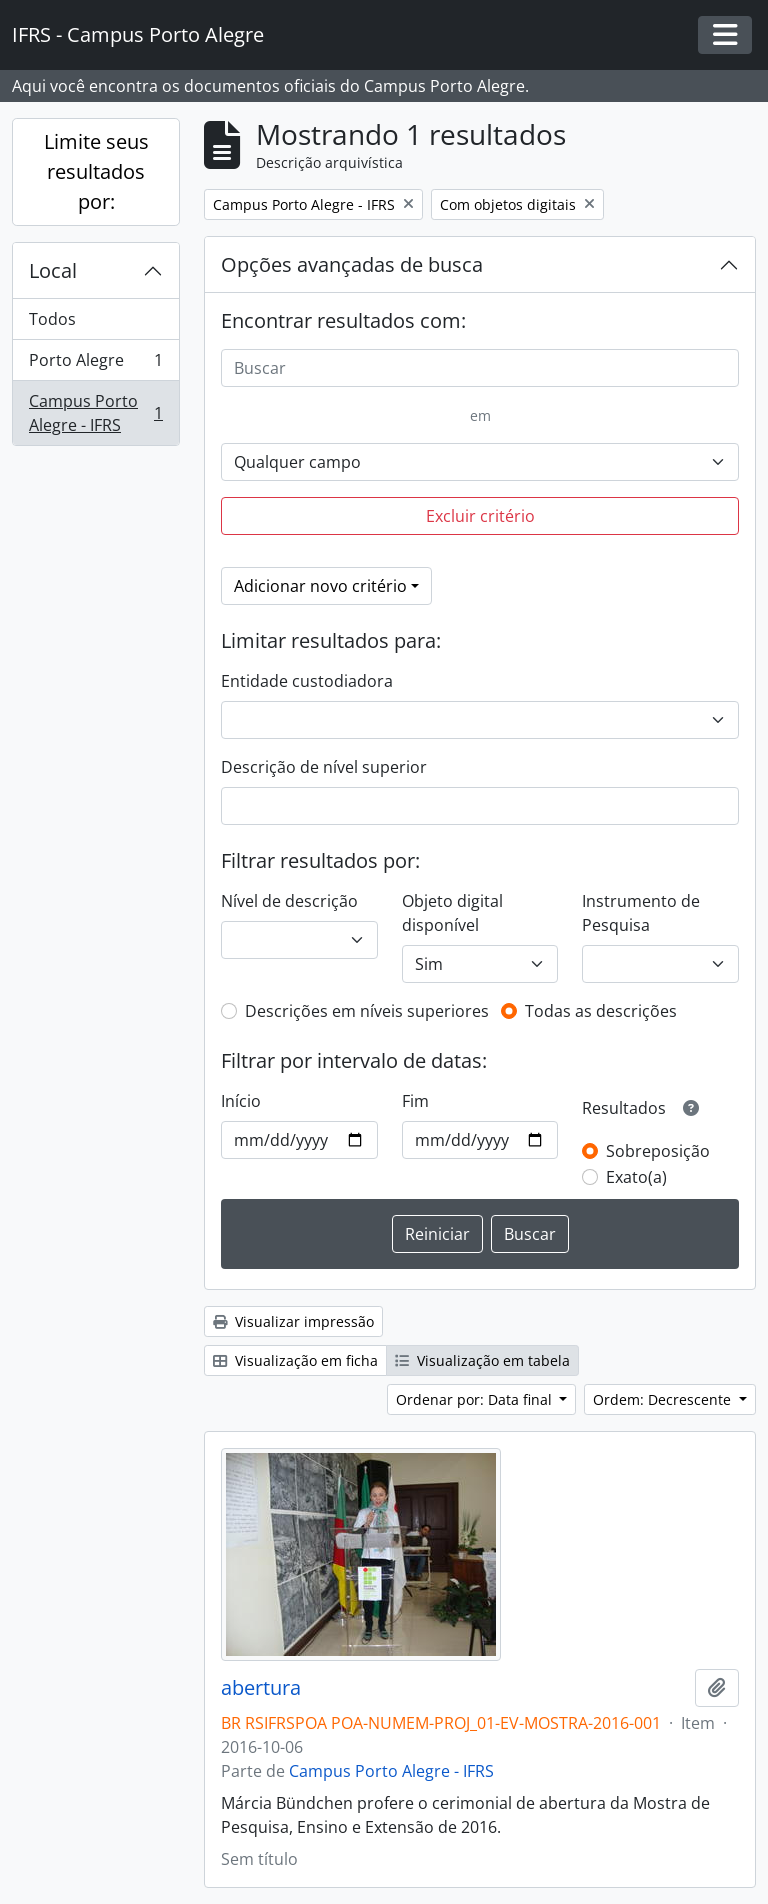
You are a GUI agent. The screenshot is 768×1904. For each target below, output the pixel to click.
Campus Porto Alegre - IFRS (95, 413)
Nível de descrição (289, 901)
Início (241, 1101)
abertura (261, 1688)
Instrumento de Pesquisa (641, 913)
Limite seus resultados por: (96, 171)
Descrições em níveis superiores (367, 1011)
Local (53, 270)
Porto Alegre (95, 364)
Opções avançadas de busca (352, 264)
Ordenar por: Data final (476, 1399)
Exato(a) (636, 1177)
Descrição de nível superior (324, 767)
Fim (415, 1101)
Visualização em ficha (295, 1360)
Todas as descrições (601, 1011)
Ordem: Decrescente (664, 1399)
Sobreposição (658, 1151)
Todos (52, 319)
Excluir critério (480, 516)
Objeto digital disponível (452, 913)
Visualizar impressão (293, 1321)
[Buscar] (480, 368)
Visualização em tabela (482, 1360)
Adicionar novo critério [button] (320, 586)
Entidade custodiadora (307, 681)
